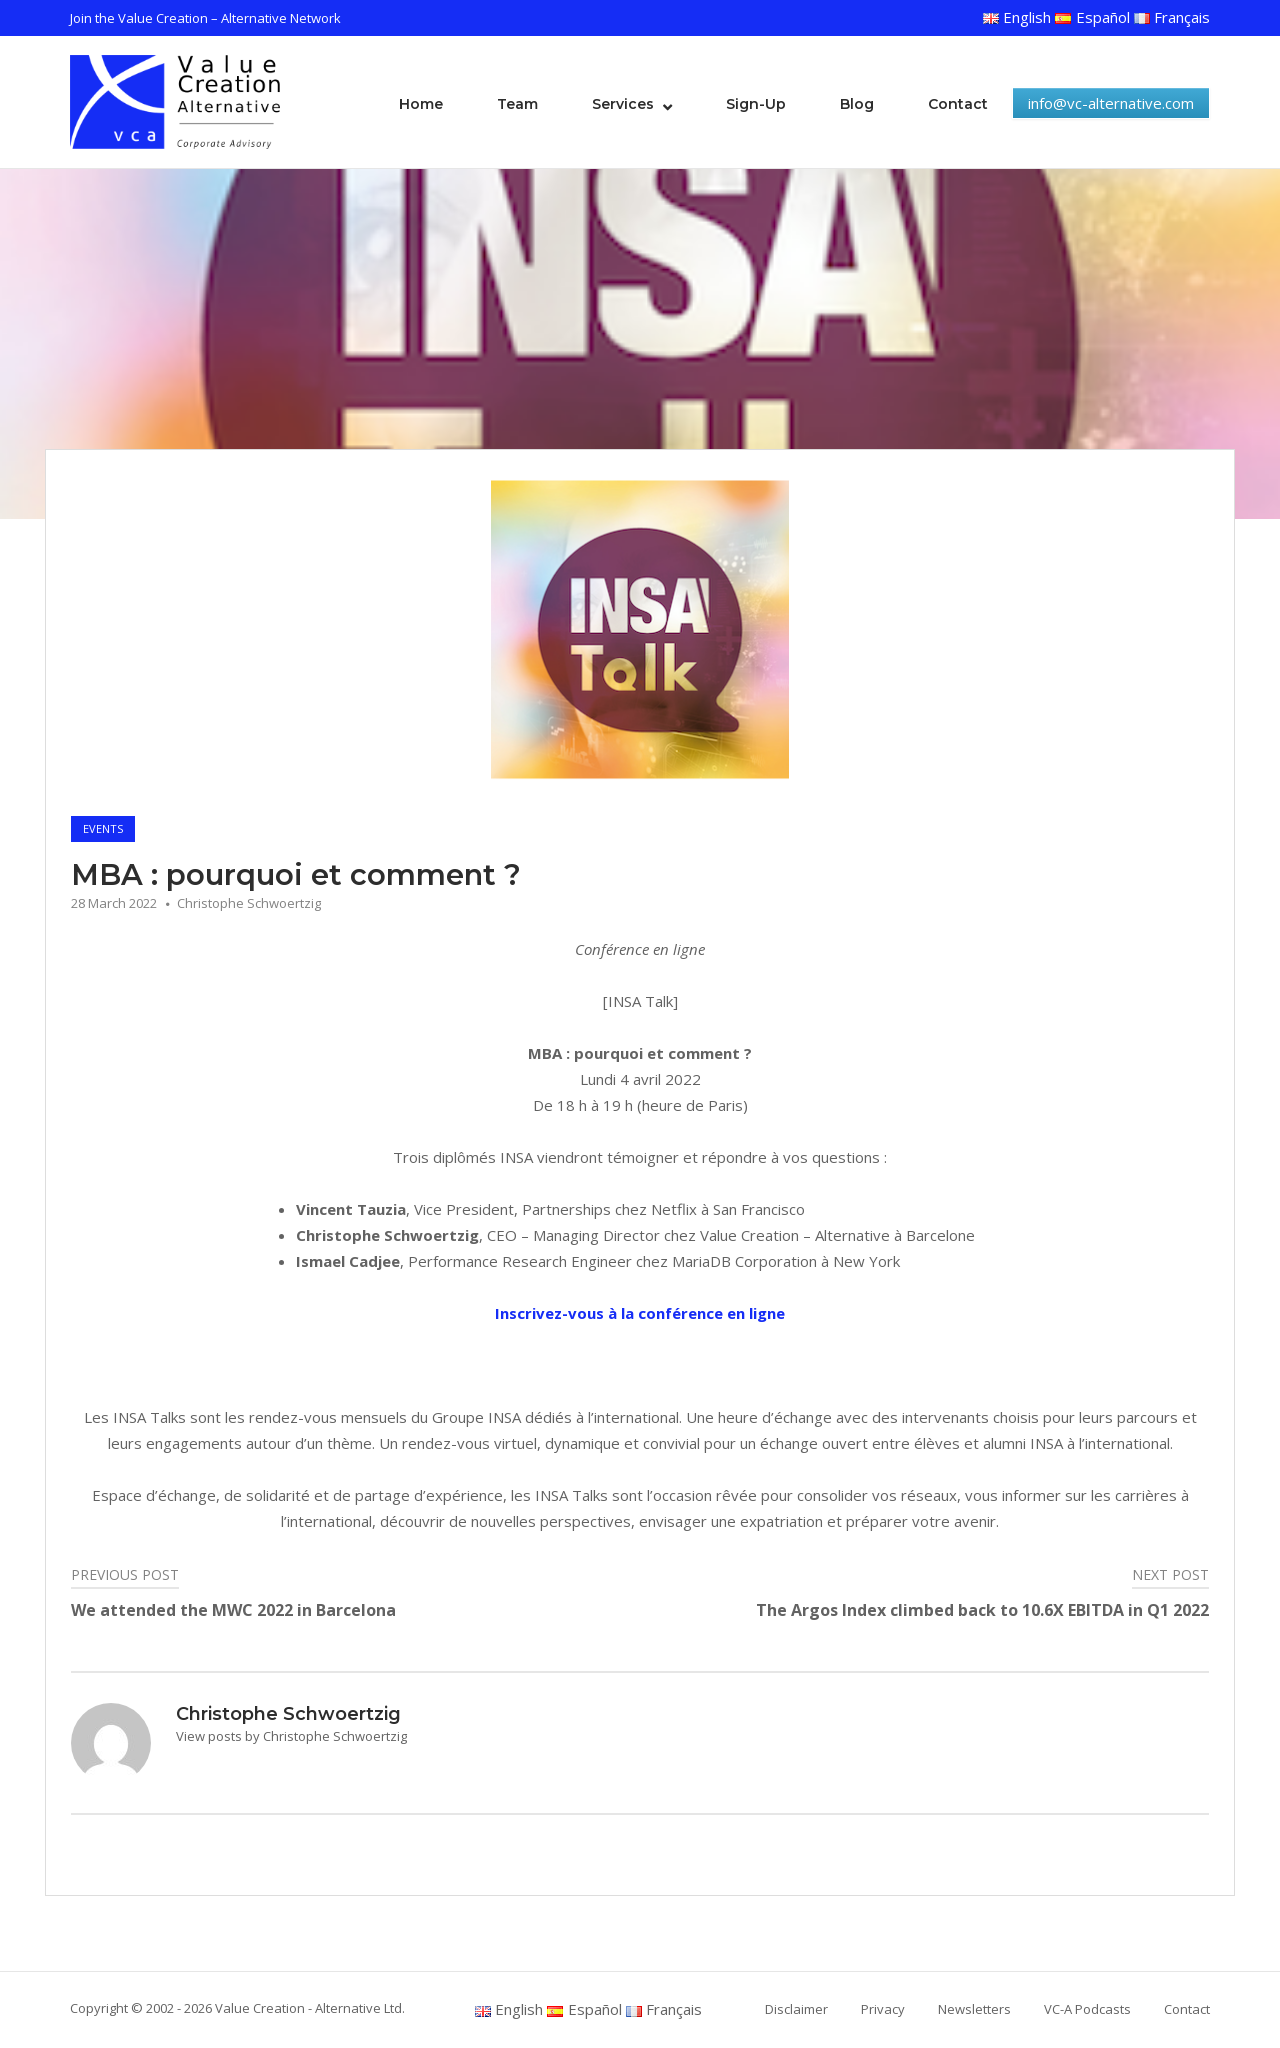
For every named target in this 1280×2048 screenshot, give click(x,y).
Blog (857, 104)
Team (517, 104)
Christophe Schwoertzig (249, 903)
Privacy (883, 2009)
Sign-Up (756, 104)
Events (103, 828)
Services (623, 104)
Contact (958, 104)
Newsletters (974, 2009)
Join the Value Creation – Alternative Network (205, 18)
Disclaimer (796, 2009)
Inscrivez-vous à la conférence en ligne (640, 1313)
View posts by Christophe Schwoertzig (291, 1736)
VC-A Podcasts (1087, 2009)
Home (421, 104)
